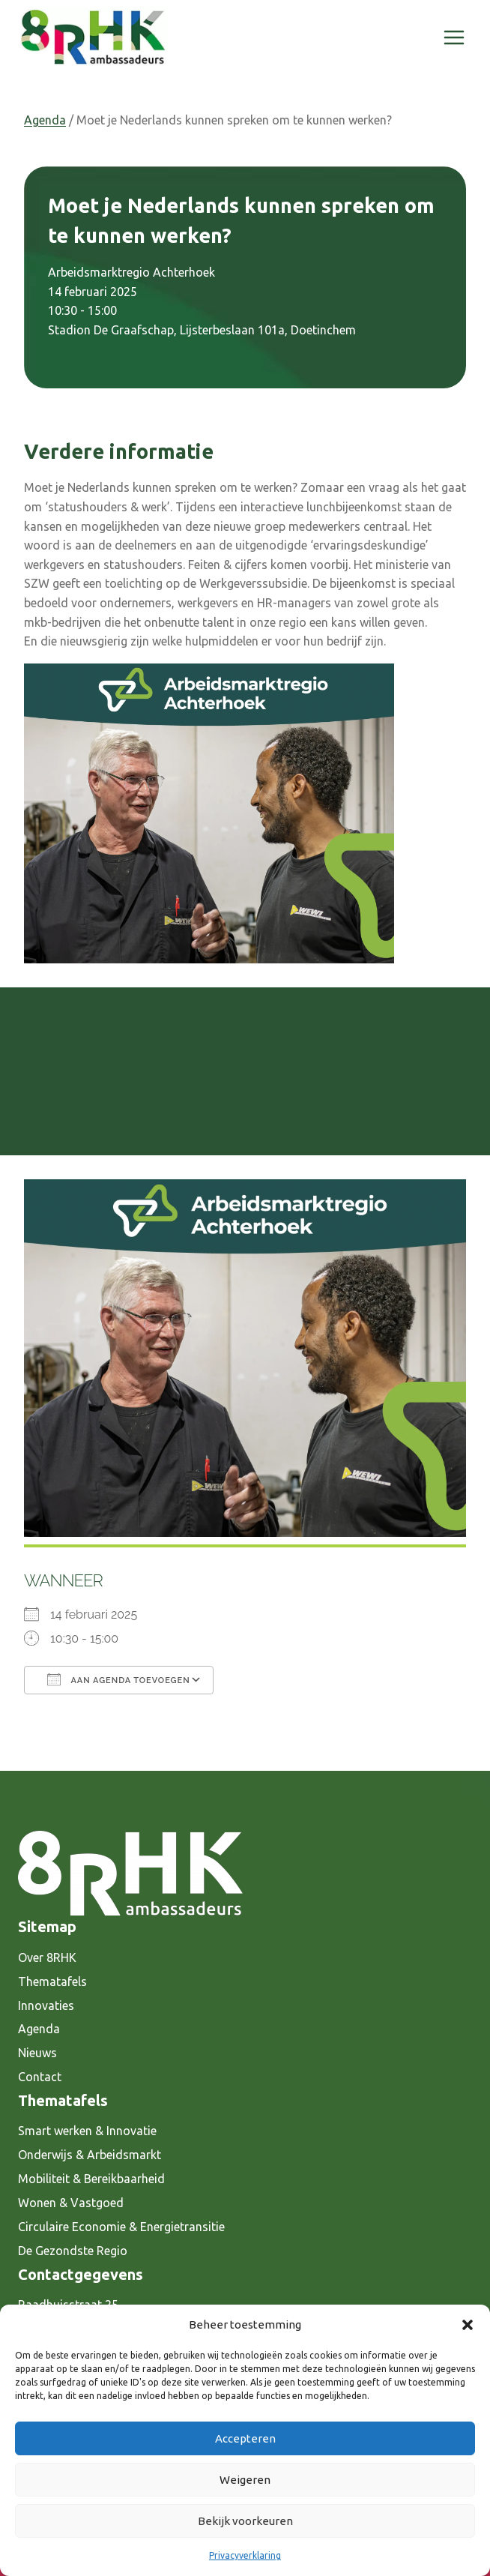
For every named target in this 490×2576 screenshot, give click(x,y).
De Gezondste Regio (72, 2250)
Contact (39, 2076)
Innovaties (46, 2005)
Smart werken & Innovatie (87, 2130)
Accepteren (245, 2438)
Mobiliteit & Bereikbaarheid (91, 2178)
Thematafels (52, 1981)
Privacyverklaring (245, 2555)
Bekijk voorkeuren (245, 2521)
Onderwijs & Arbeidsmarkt (89, 2154)
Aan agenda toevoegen (118, 1679)
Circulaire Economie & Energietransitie (121, 2226)
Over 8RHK (47, 1957)
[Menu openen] (453, 37)
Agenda (45, 120)
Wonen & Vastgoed (71, 2202)
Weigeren (245, 2479)
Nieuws (37, 2052)
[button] (467, 2324)
